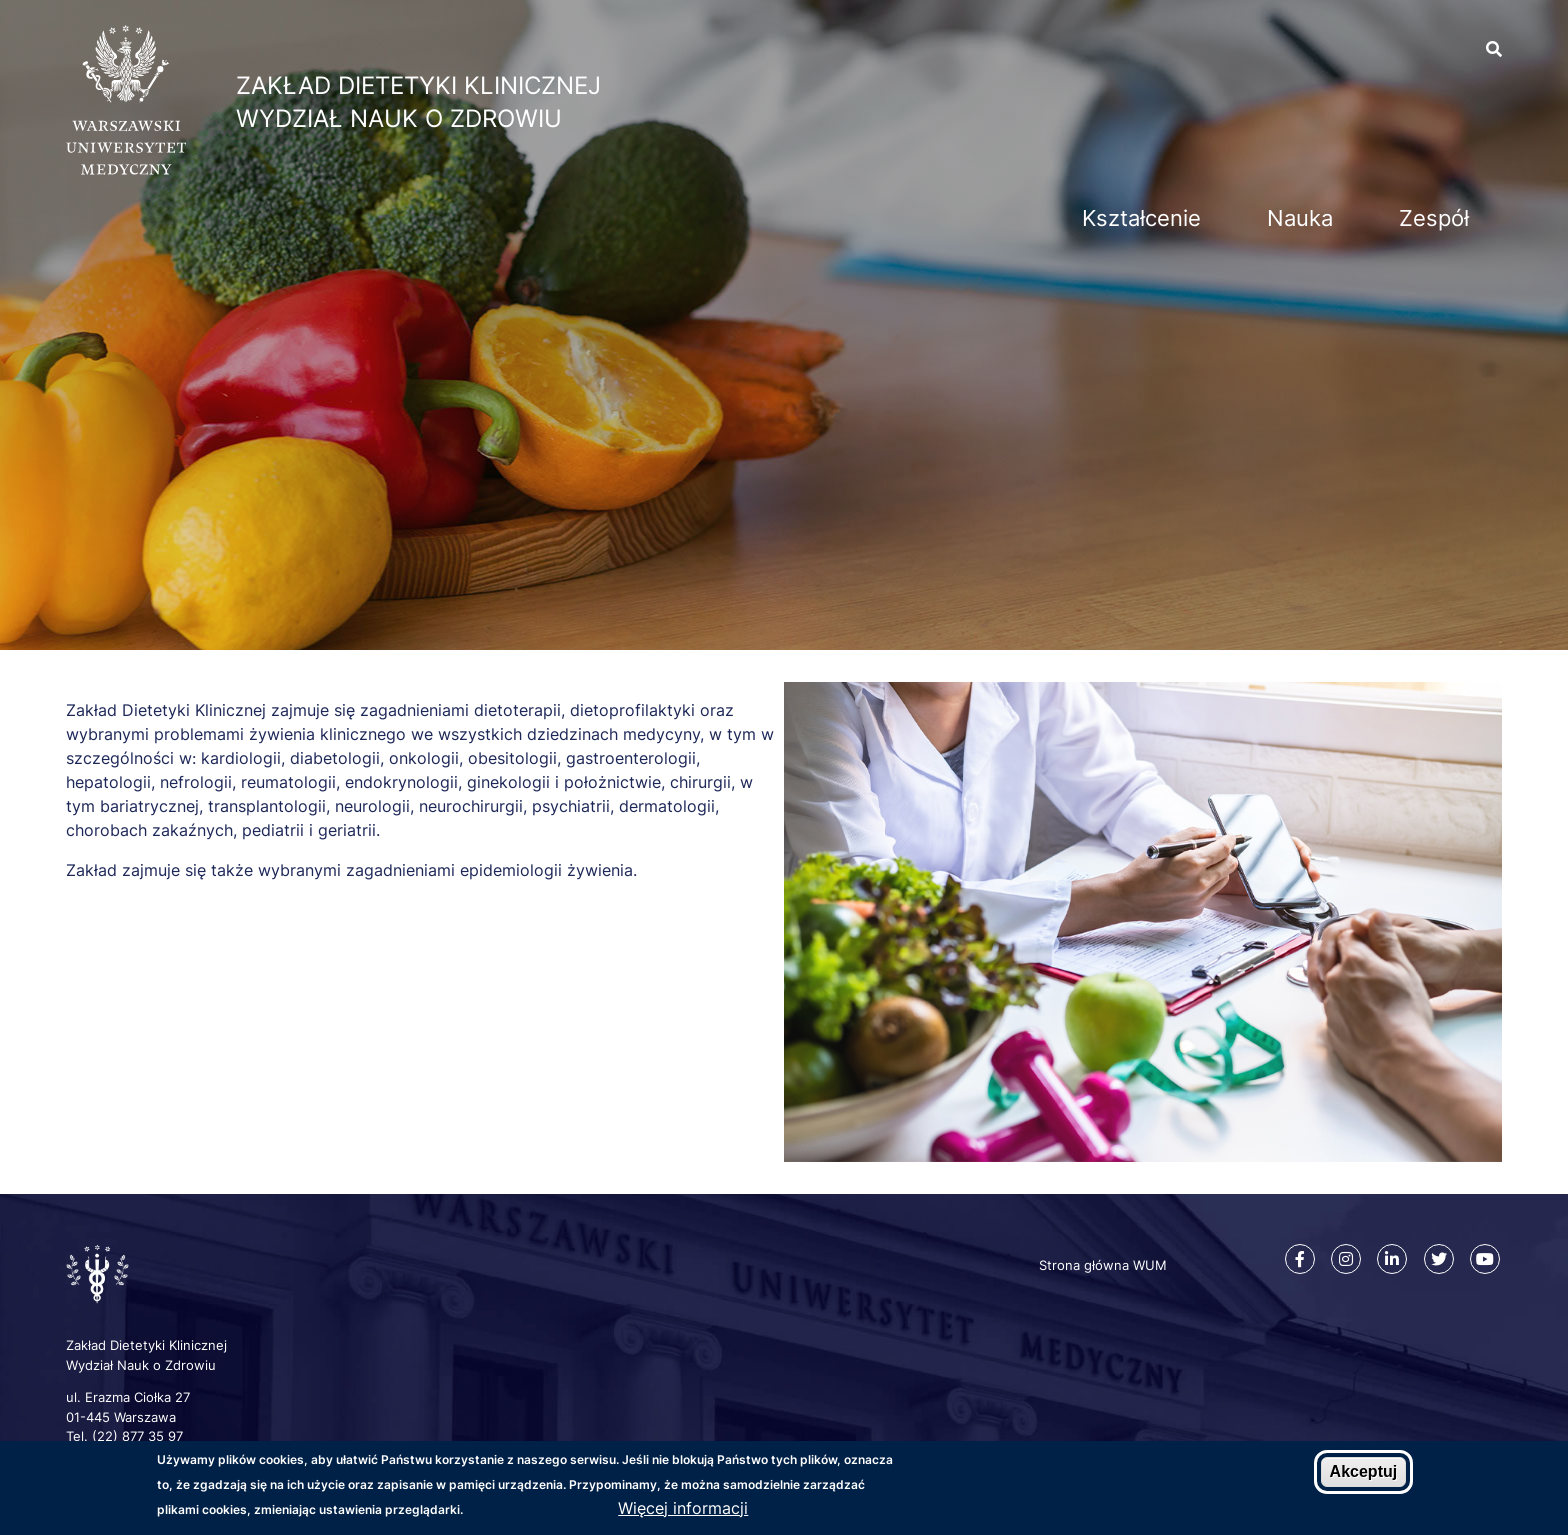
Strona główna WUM (1103, 1265)
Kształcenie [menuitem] (1141, 218)
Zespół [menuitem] (1434, 218)
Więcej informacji (683, 1508)
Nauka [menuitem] (1300, 218)
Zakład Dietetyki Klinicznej (418, 85)
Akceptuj (1364, 1472)
